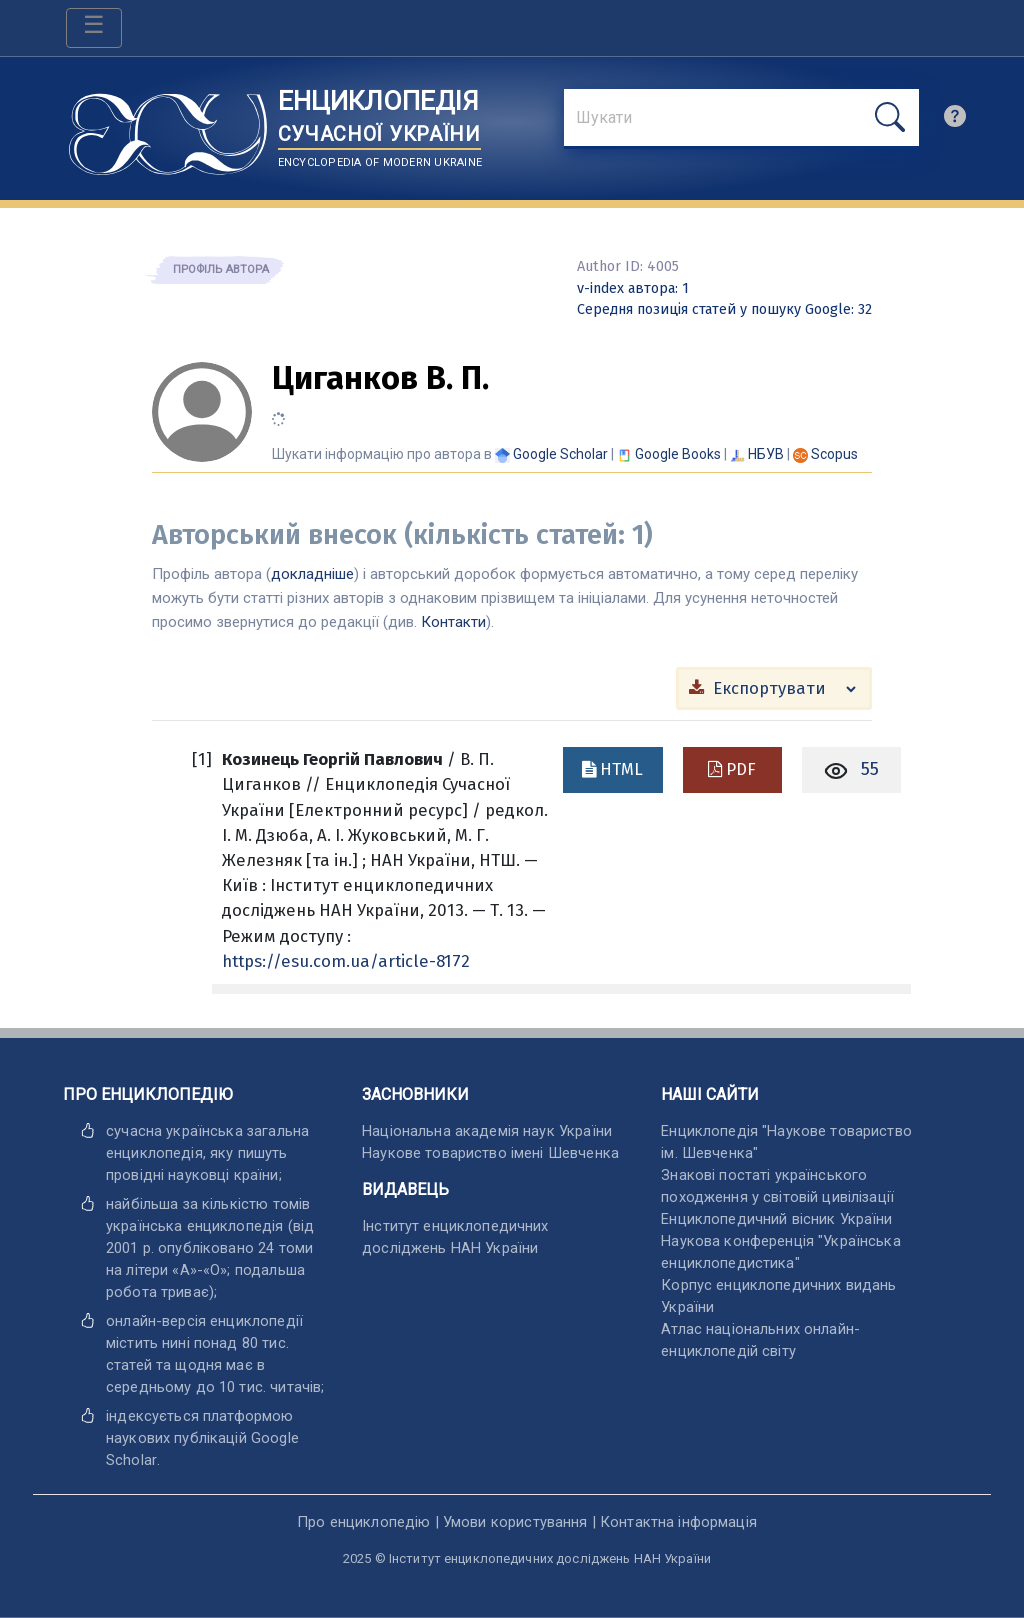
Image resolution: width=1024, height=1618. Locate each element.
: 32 (724, 309)
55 (870, 769)
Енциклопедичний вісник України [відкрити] (776, 1219)
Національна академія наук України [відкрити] (487, 1131)
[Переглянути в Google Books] (678, 454)
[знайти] (741, 119)
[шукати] (890, 117)
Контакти (453, 622)
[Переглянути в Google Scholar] (560, 454)
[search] (955, 121)
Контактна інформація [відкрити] (678, 1522)
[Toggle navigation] (94, 28)
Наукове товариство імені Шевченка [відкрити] (490, 1153)
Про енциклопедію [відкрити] (363, 1522)
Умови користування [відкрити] (515, 1522)
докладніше (312, 574)
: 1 (633, 288)
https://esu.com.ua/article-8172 (346, 961)
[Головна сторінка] (168, 127)
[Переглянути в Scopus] (834, 454)
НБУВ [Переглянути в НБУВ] (766, 454)
